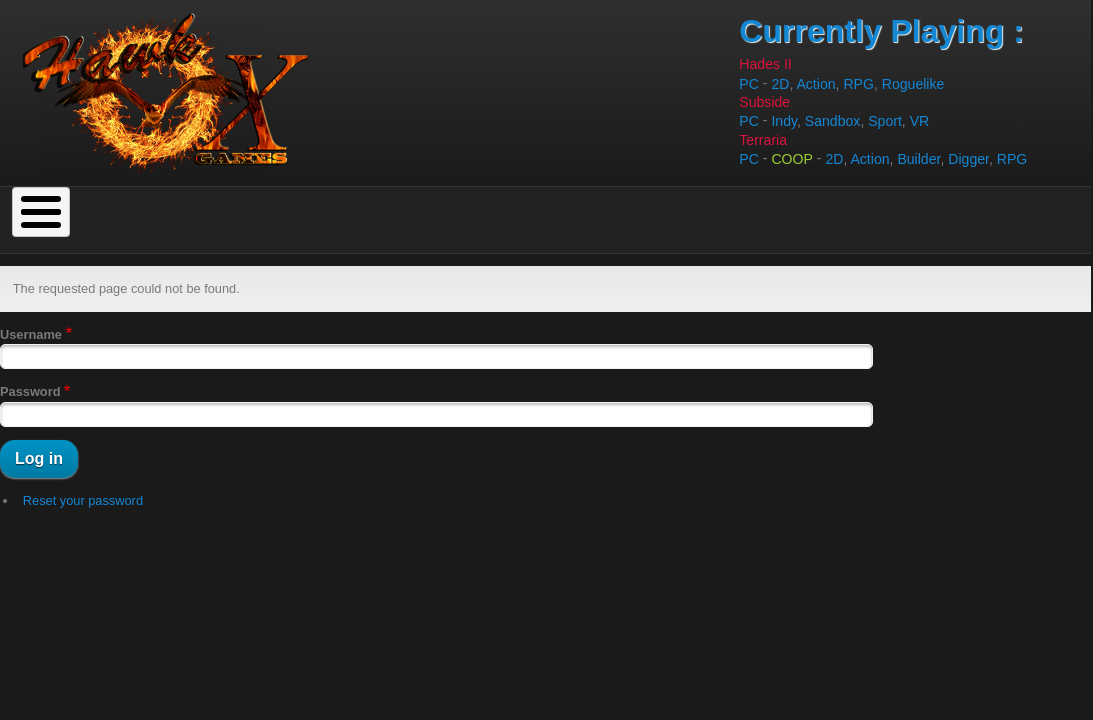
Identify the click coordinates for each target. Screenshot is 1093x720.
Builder (918, 159)
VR (920, 122)
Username (31, 307)
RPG (858, 84)
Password (30, 365)
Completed (75, 206)
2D (780, 84)
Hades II (765, 64)
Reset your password (83, 473)
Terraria (763, 140)
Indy (784, 122)
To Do (182, 206)
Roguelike (913, 84)
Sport (885, 122)
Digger (968, 159)
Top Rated (284, 206)
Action (815, 84)
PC (749, 84)
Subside (764, 102)
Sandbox (833, 122)
